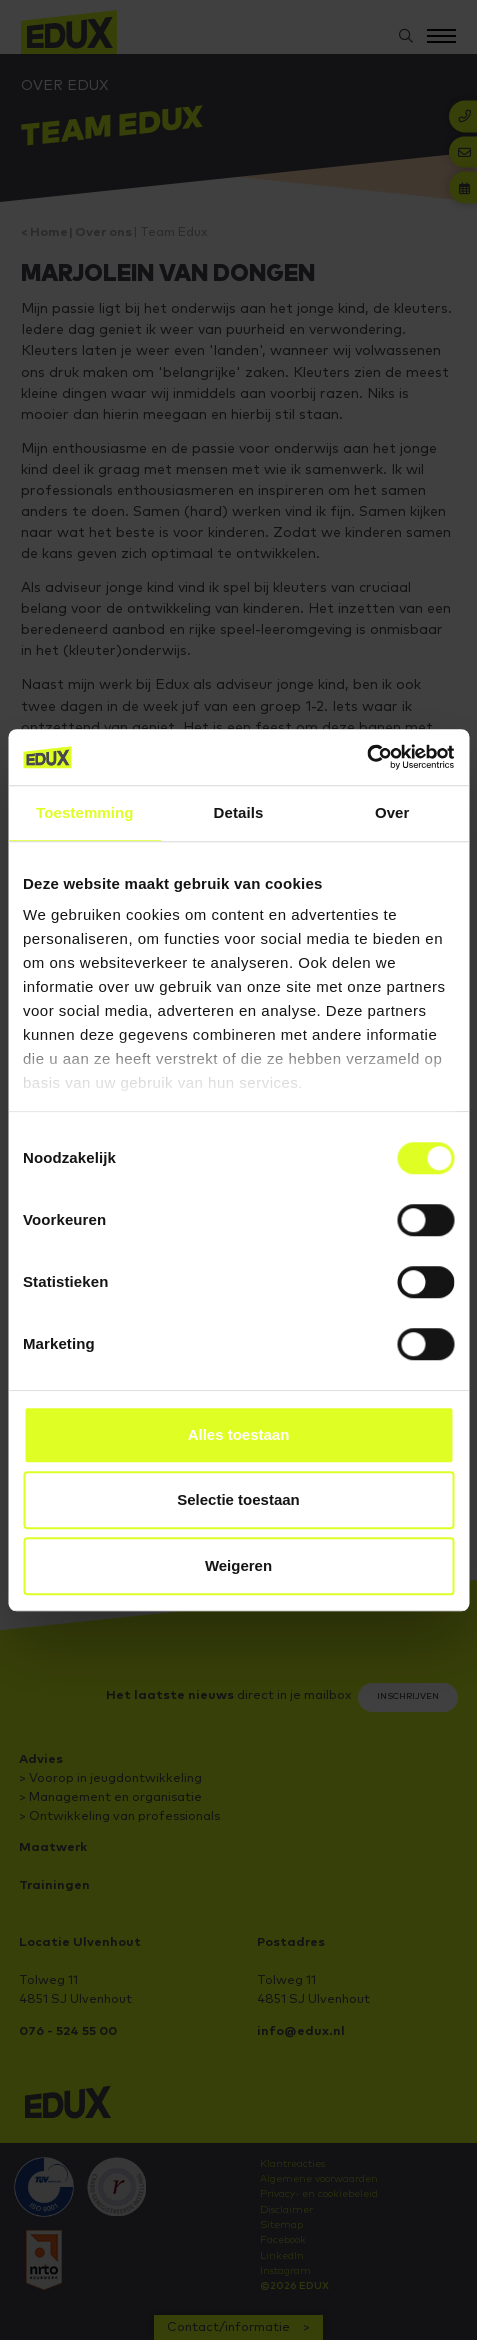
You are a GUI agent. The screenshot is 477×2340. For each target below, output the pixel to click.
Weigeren (238, 1565)
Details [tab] (239, 812)
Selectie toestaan (238, 1499)
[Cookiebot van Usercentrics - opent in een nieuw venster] (366, 757)
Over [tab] (392, 812)
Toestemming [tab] (85, 812)
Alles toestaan (239, 1434)
